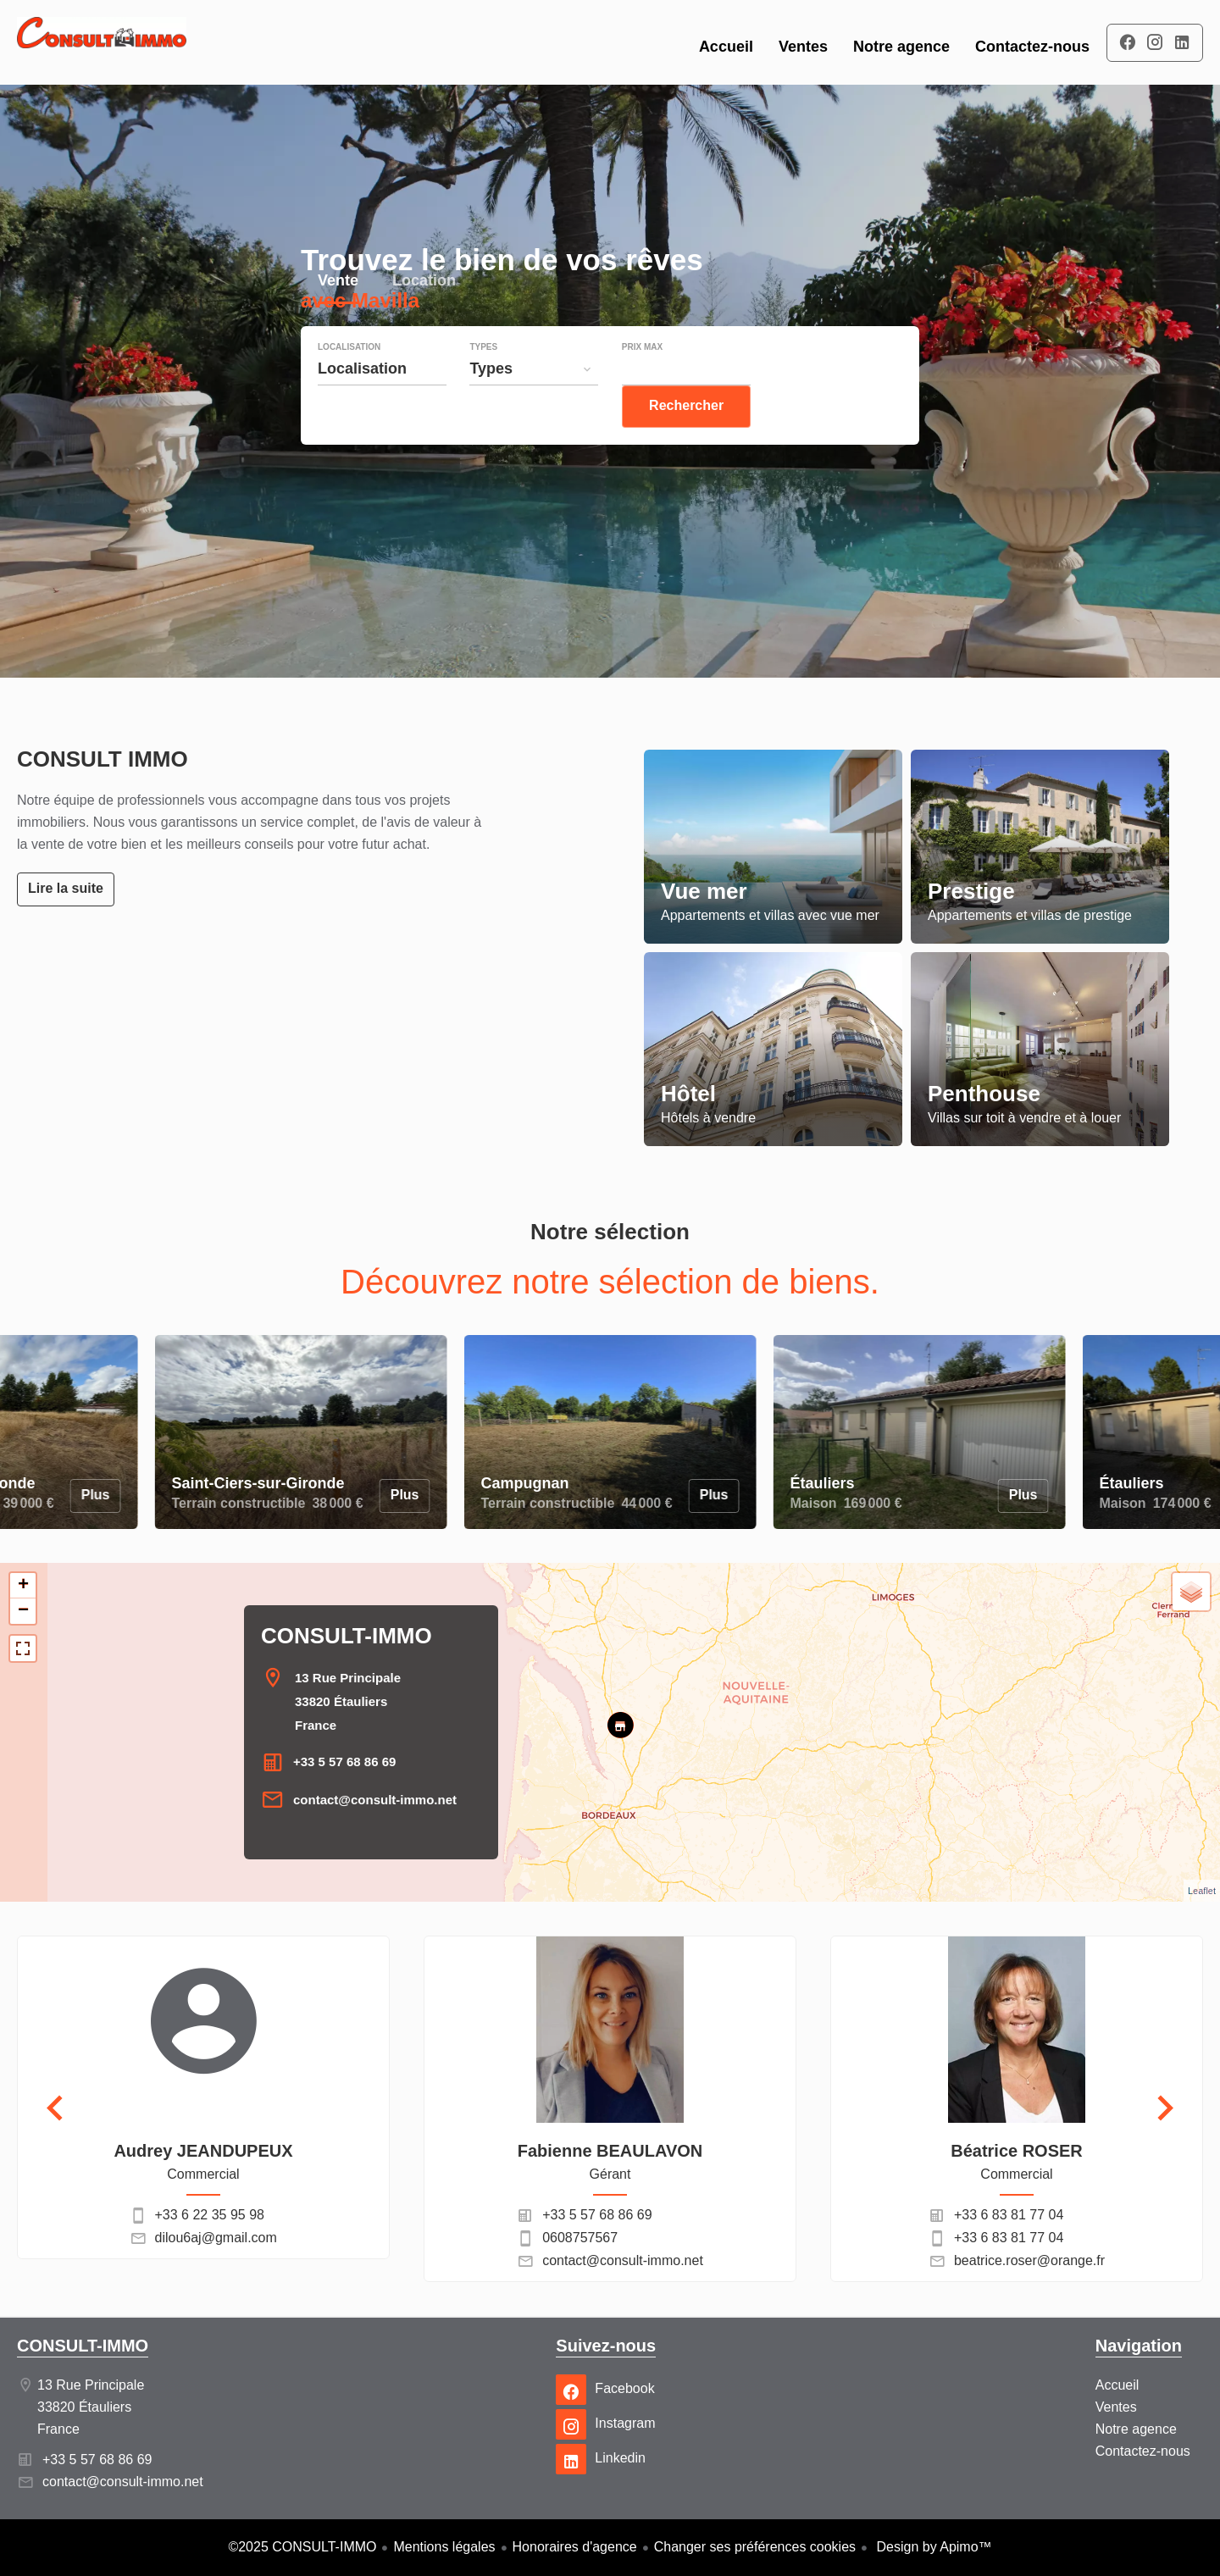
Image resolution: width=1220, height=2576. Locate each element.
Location (424, 316)
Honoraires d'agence (575, 2547)
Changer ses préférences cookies (755, 2547)
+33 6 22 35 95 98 (209, 2215)
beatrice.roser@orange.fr (1029, 2260)
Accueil (101, 42)
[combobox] (382, 402)
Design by (932, 2547)
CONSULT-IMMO (346, 1635)
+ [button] (23, 1585)
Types (483, 381)
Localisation (349, 381)
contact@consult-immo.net (375, 1799)
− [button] (23, 1611)
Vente (338, 316)
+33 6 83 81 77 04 (1008, 2215)
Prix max (642, 381)
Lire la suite (65, 888)
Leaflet (1202, 1891)
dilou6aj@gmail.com (216, 2237)
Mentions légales (444, 2547)
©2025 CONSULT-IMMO (302, 2547)
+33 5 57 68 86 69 (344, 1761)
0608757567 (580, 2237)
